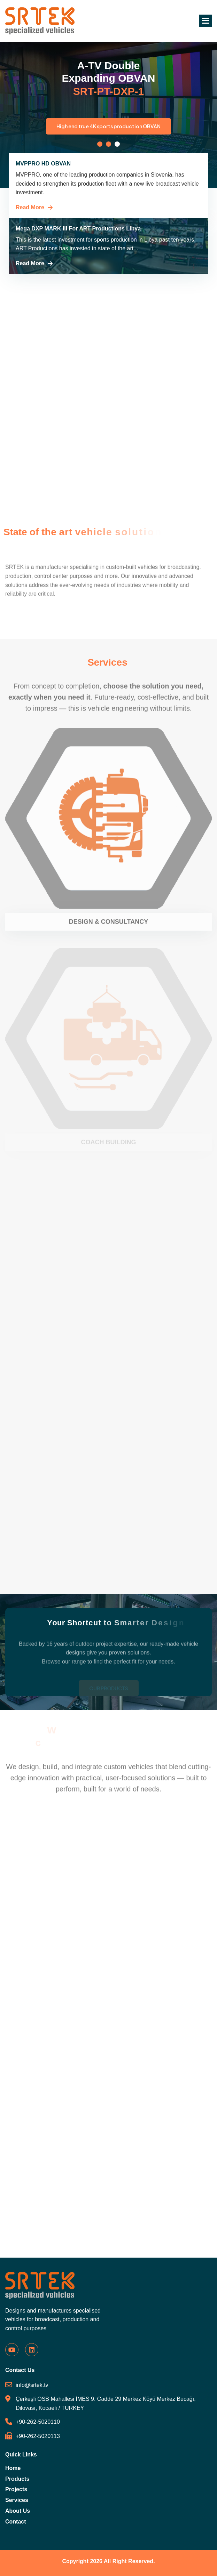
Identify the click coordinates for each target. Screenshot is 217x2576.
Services (16, 2500)
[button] (205, 21)
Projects (16, 2489)
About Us (17, 2511)
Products (17, 2479)
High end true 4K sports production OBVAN (123, 126)
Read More (30, 207)
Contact (15, 2522)
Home (13, 2468)
